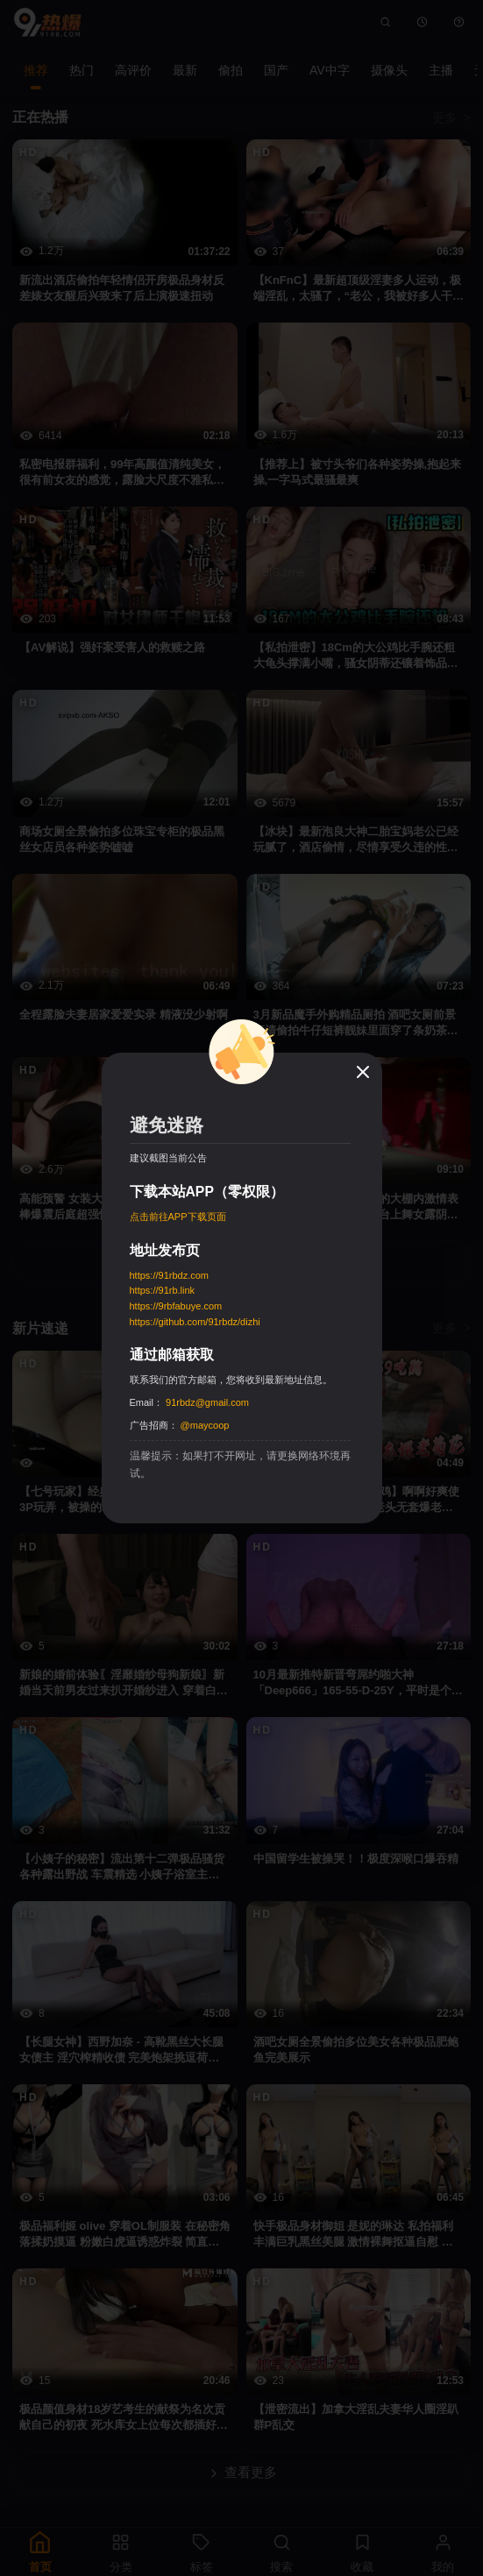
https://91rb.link (162, 1290)
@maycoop (205, 1425)
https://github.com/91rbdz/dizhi (195, 1321)
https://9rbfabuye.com (176, 1306)
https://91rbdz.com (170, 1275)
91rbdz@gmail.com (207, 1402)
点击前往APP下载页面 (178, 1216)
